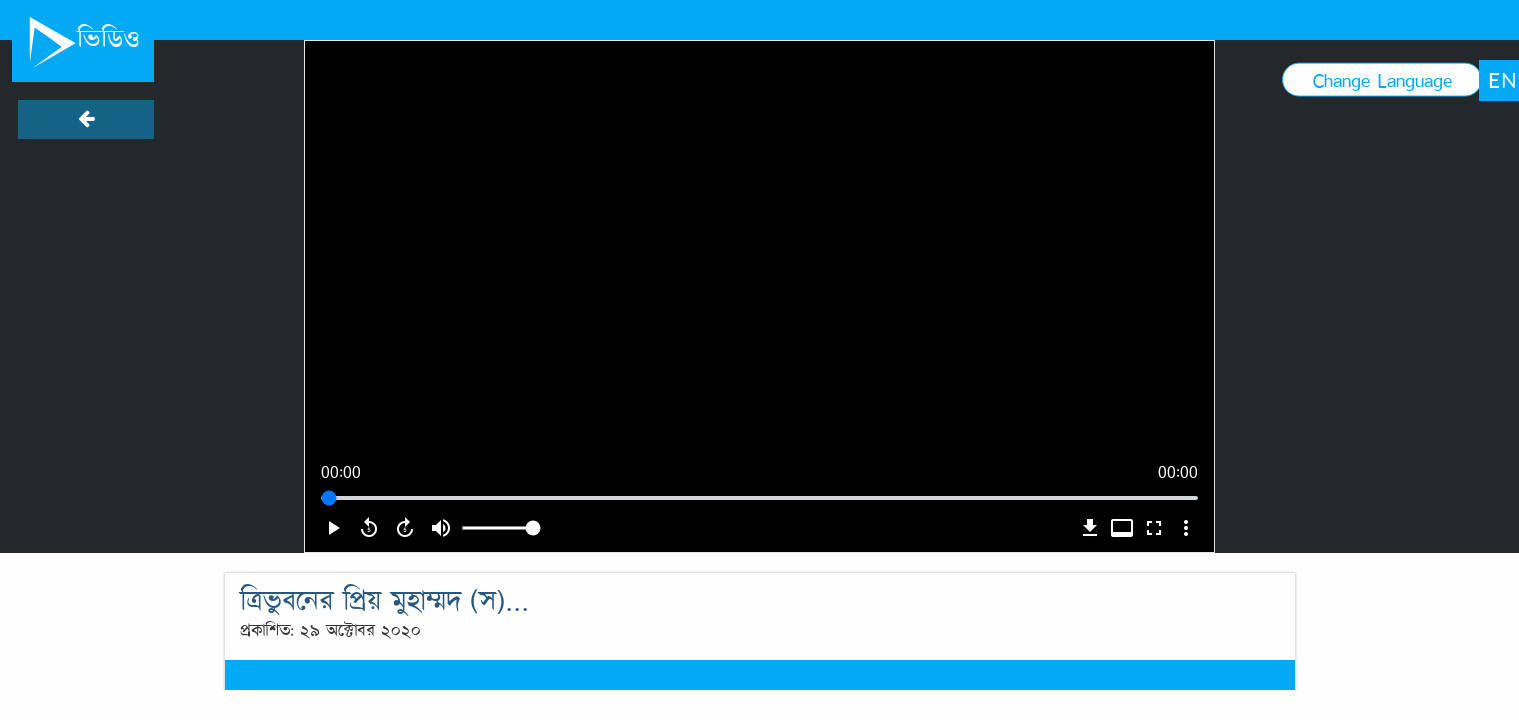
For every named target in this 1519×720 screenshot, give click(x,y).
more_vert (1186, 528)
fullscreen (1154, 528)
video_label (1122, 528)
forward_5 (405, 528)
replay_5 (369, 528)
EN (1502, 80)
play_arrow (333, 528)
